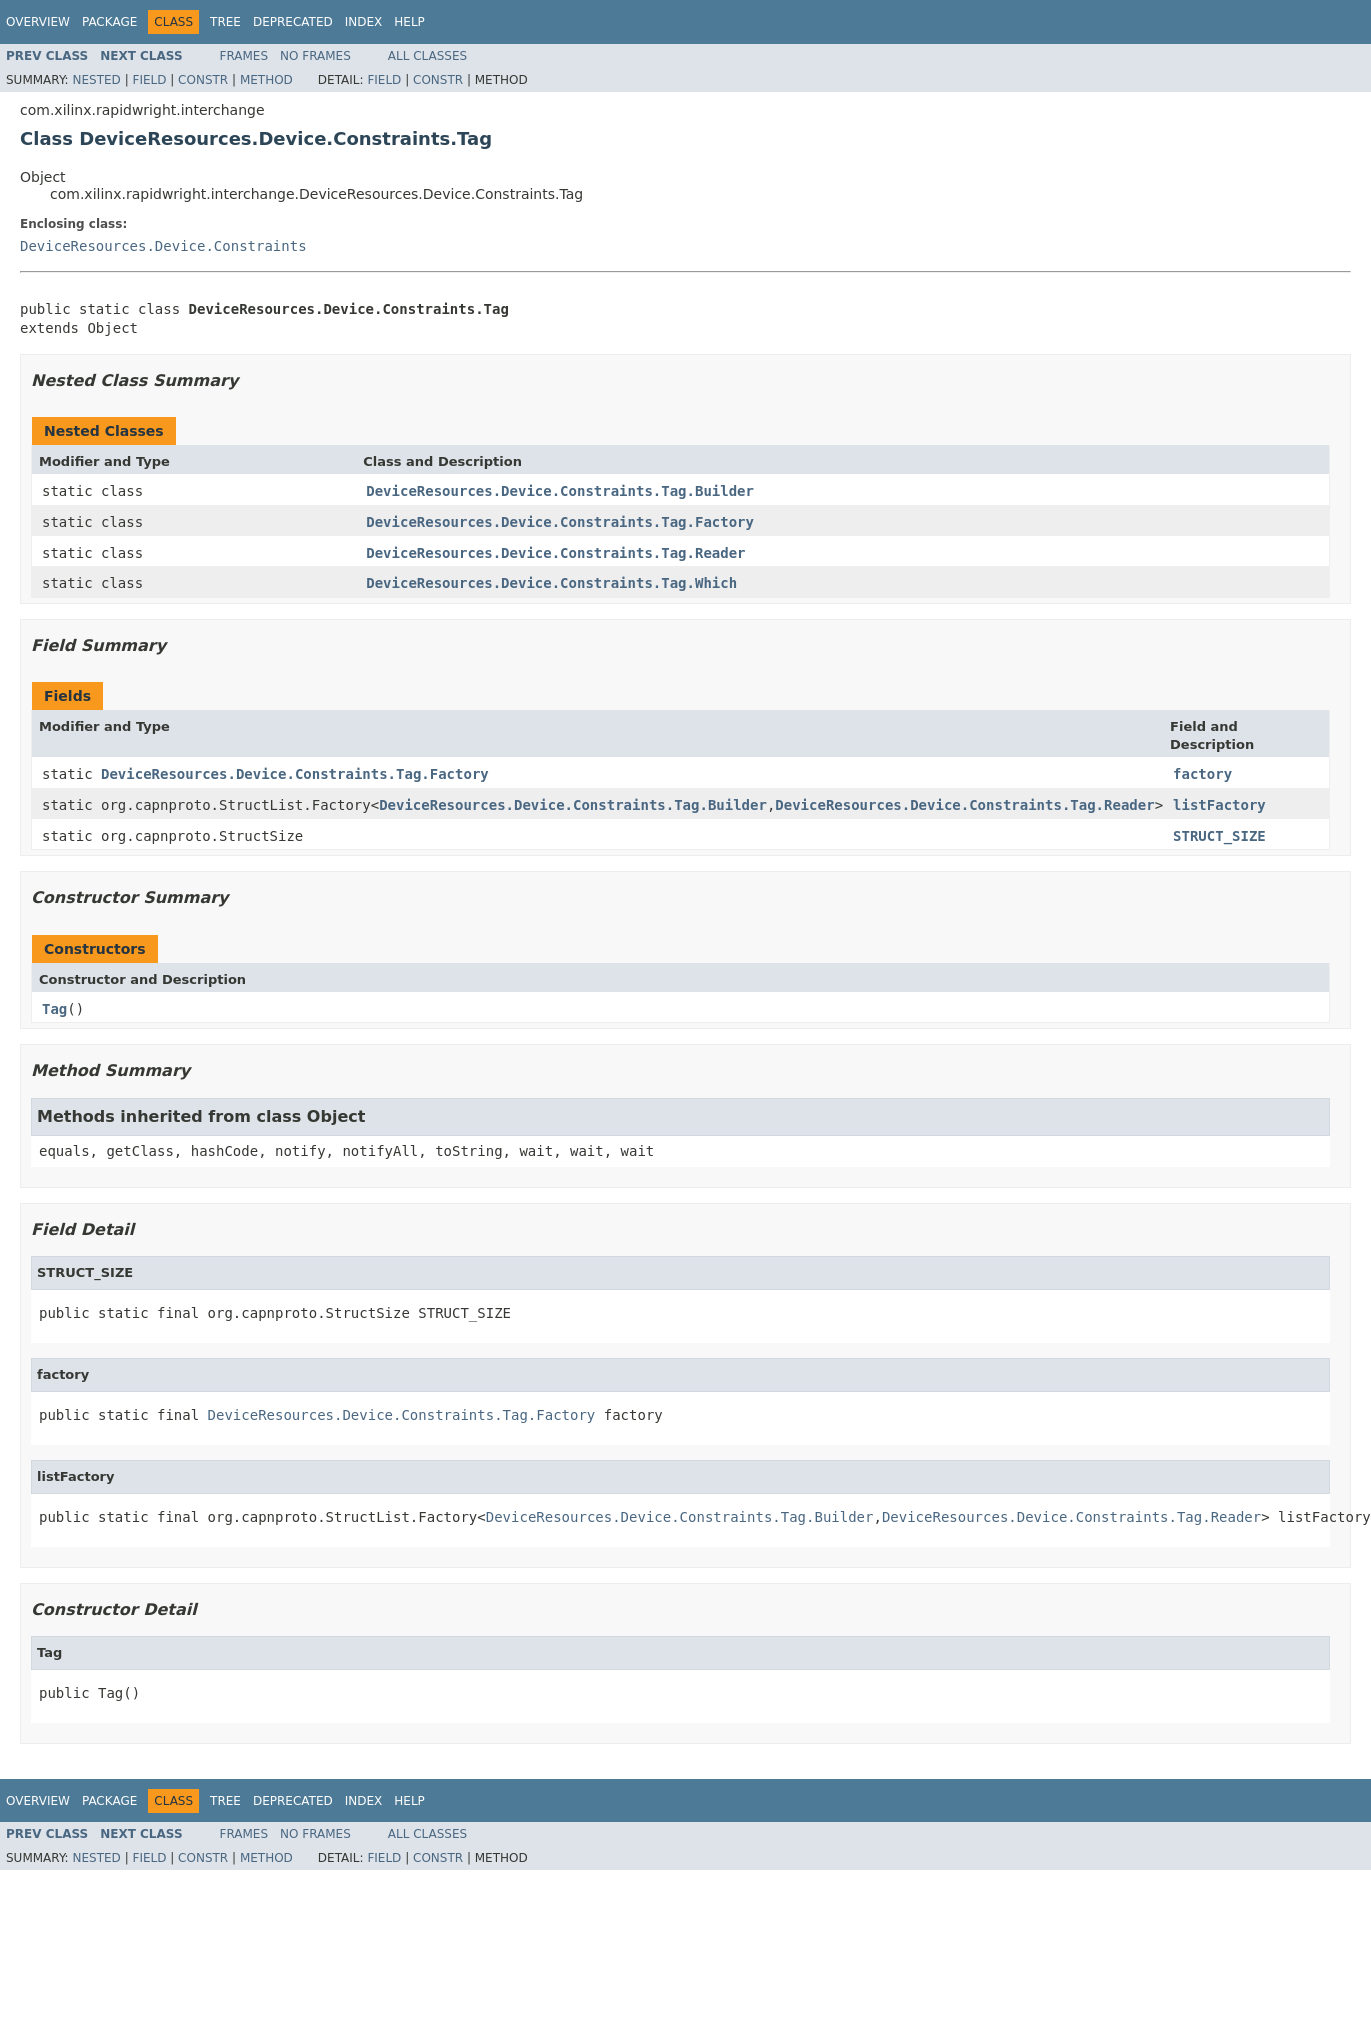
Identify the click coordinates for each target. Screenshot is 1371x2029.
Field (149, 80)
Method (266, 80)
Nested (96, 80)
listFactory (1219, 805)
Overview (38, 22)
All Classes (427, 56)
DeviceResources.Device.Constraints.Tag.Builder (560, 491)
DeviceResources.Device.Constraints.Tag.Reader (555, 553)
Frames (244, 56)
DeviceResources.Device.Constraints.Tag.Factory (560, 522)
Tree (225, 22)
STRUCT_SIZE (1219, 836)
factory (1202, 774)
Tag (54, 1009)
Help (409, 22)
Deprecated (293, 22)
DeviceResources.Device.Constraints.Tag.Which (551, 583)
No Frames (315, 56)
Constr (203, 80)
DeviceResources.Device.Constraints (163, 246)
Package (109, 22)
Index (364, 22)
